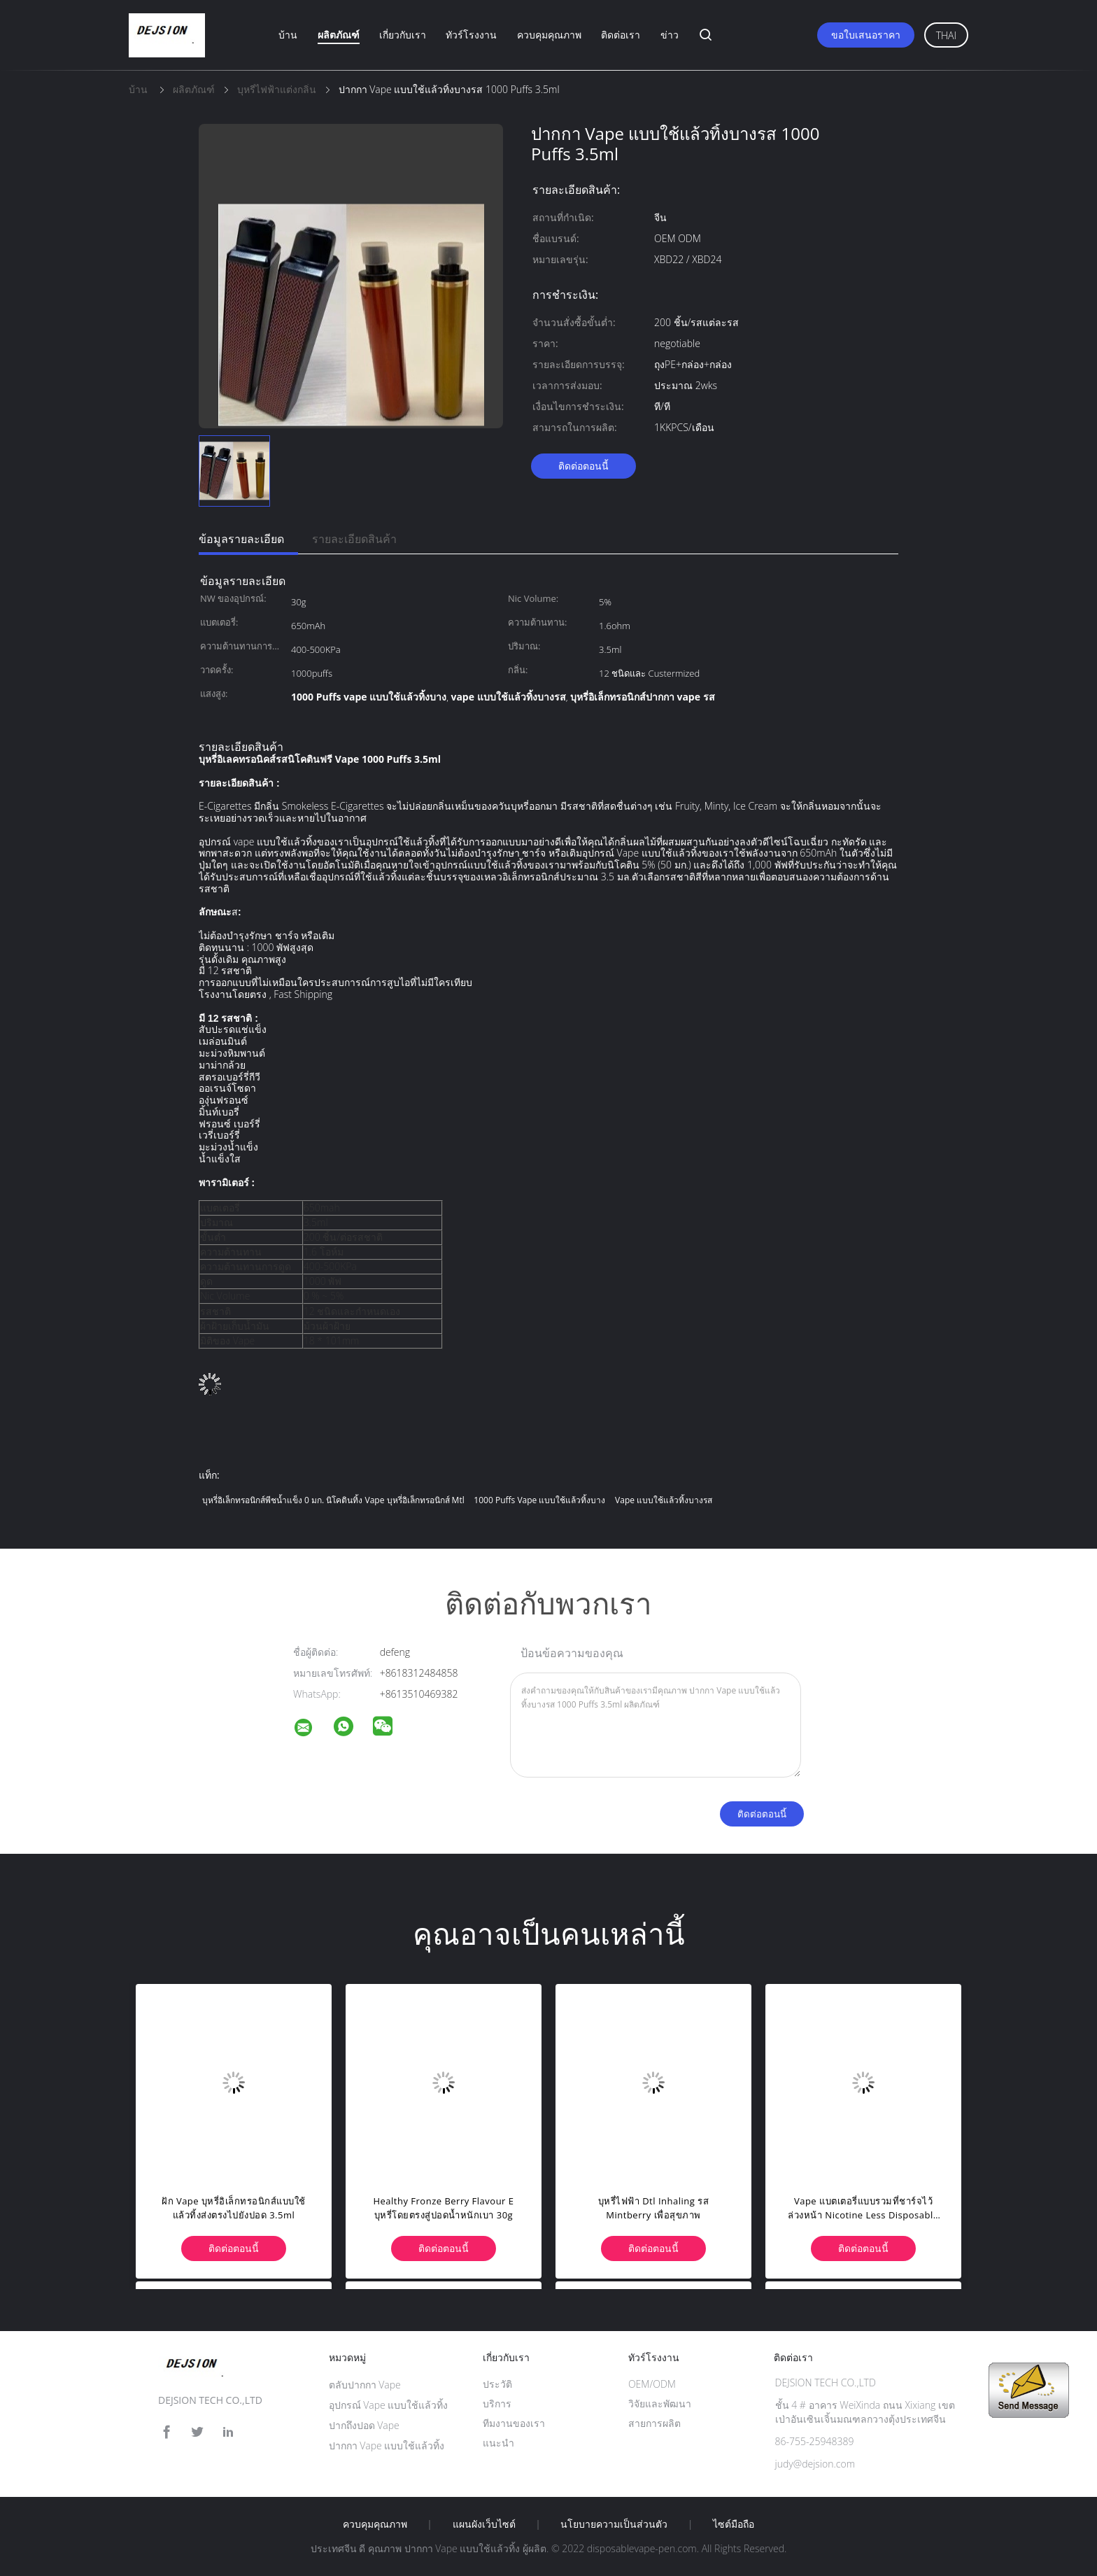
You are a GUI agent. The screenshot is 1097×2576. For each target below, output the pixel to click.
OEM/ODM (652, 2384)
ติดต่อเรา (620, 34)
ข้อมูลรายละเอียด (241, 539)
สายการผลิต (654, 2423)
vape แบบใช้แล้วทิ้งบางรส (663, 1500)
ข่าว (669, 34)
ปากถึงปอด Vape (364, 2425)
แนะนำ (498, 2442)
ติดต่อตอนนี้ (583, 465)
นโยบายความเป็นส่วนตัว (613, 2524)
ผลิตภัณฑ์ (339, 34)
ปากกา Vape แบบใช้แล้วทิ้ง (387, 2445)
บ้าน (287, 34)
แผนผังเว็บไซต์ (484, 2524)
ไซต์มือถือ (733, 2524)
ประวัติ (497, 2384)
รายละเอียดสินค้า (354, 539)
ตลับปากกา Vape (365, 2384)
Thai (946, 35)
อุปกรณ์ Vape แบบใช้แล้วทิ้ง (388, 2405)
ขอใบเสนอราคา (865, 34)
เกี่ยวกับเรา (402, 34)
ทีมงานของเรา (514, 2423)
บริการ (497, 2403)
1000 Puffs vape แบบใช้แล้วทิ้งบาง (539, 1500)
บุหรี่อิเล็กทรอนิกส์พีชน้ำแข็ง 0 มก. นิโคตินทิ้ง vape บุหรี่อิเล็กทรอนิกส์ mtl (333, 1500)
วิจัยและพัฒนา (659, 2403)
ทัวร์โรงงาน (471, 34)
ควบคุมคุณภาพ (549, 34)
